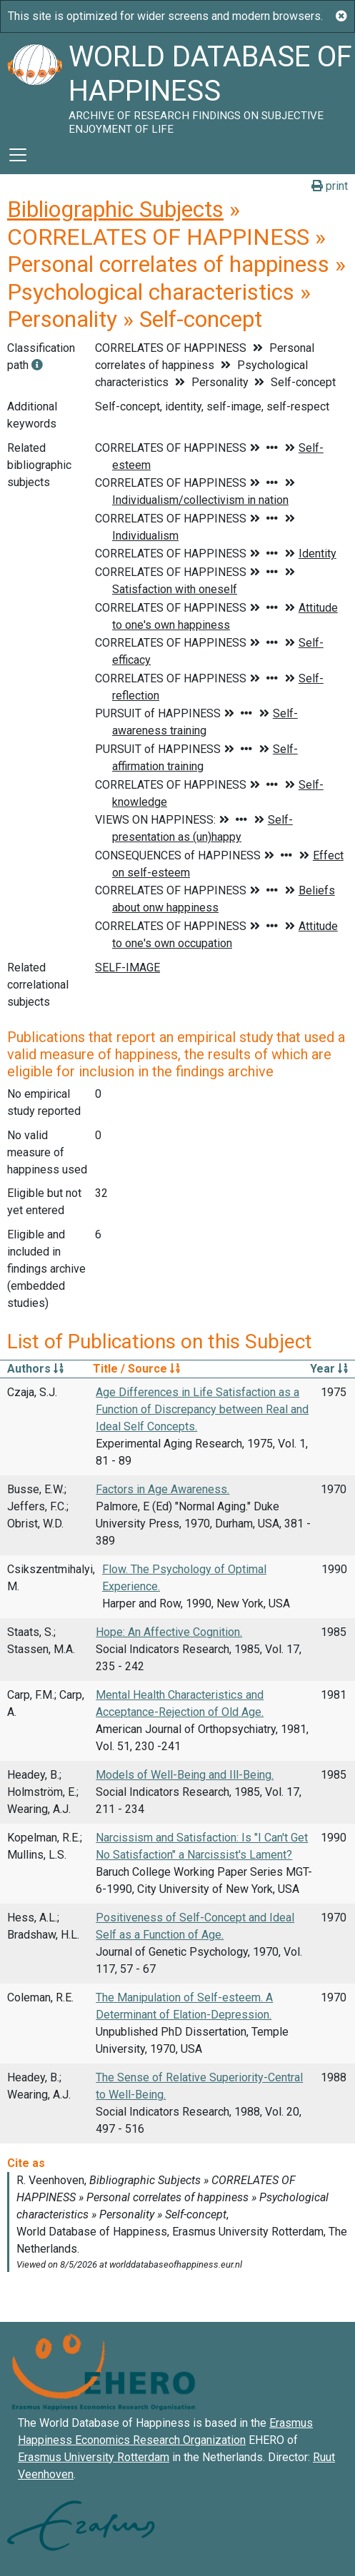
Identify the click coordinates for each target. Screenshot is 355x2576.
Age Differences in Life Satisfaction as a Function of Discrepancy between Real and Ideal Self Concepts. (202, 1409)
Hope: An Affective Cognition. (169, 1632)
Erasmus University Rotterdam (93, 2457)
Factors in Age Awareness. (162, 1489)
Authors (35, 1368)
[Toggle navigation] (18, 154)
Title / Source (136, 1368)
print (329, 186)
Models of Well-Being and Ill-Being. (185, 1775)
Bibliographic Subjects (115, 209)
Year (329, 1368)
